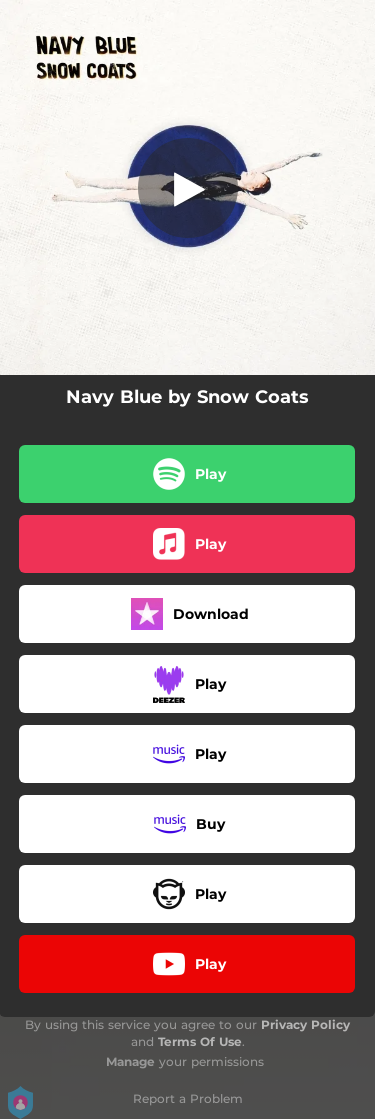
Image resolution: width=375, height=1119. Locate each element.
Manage (130, 1061)
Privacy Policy (305, 1024)
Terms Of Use (200, 1041)
